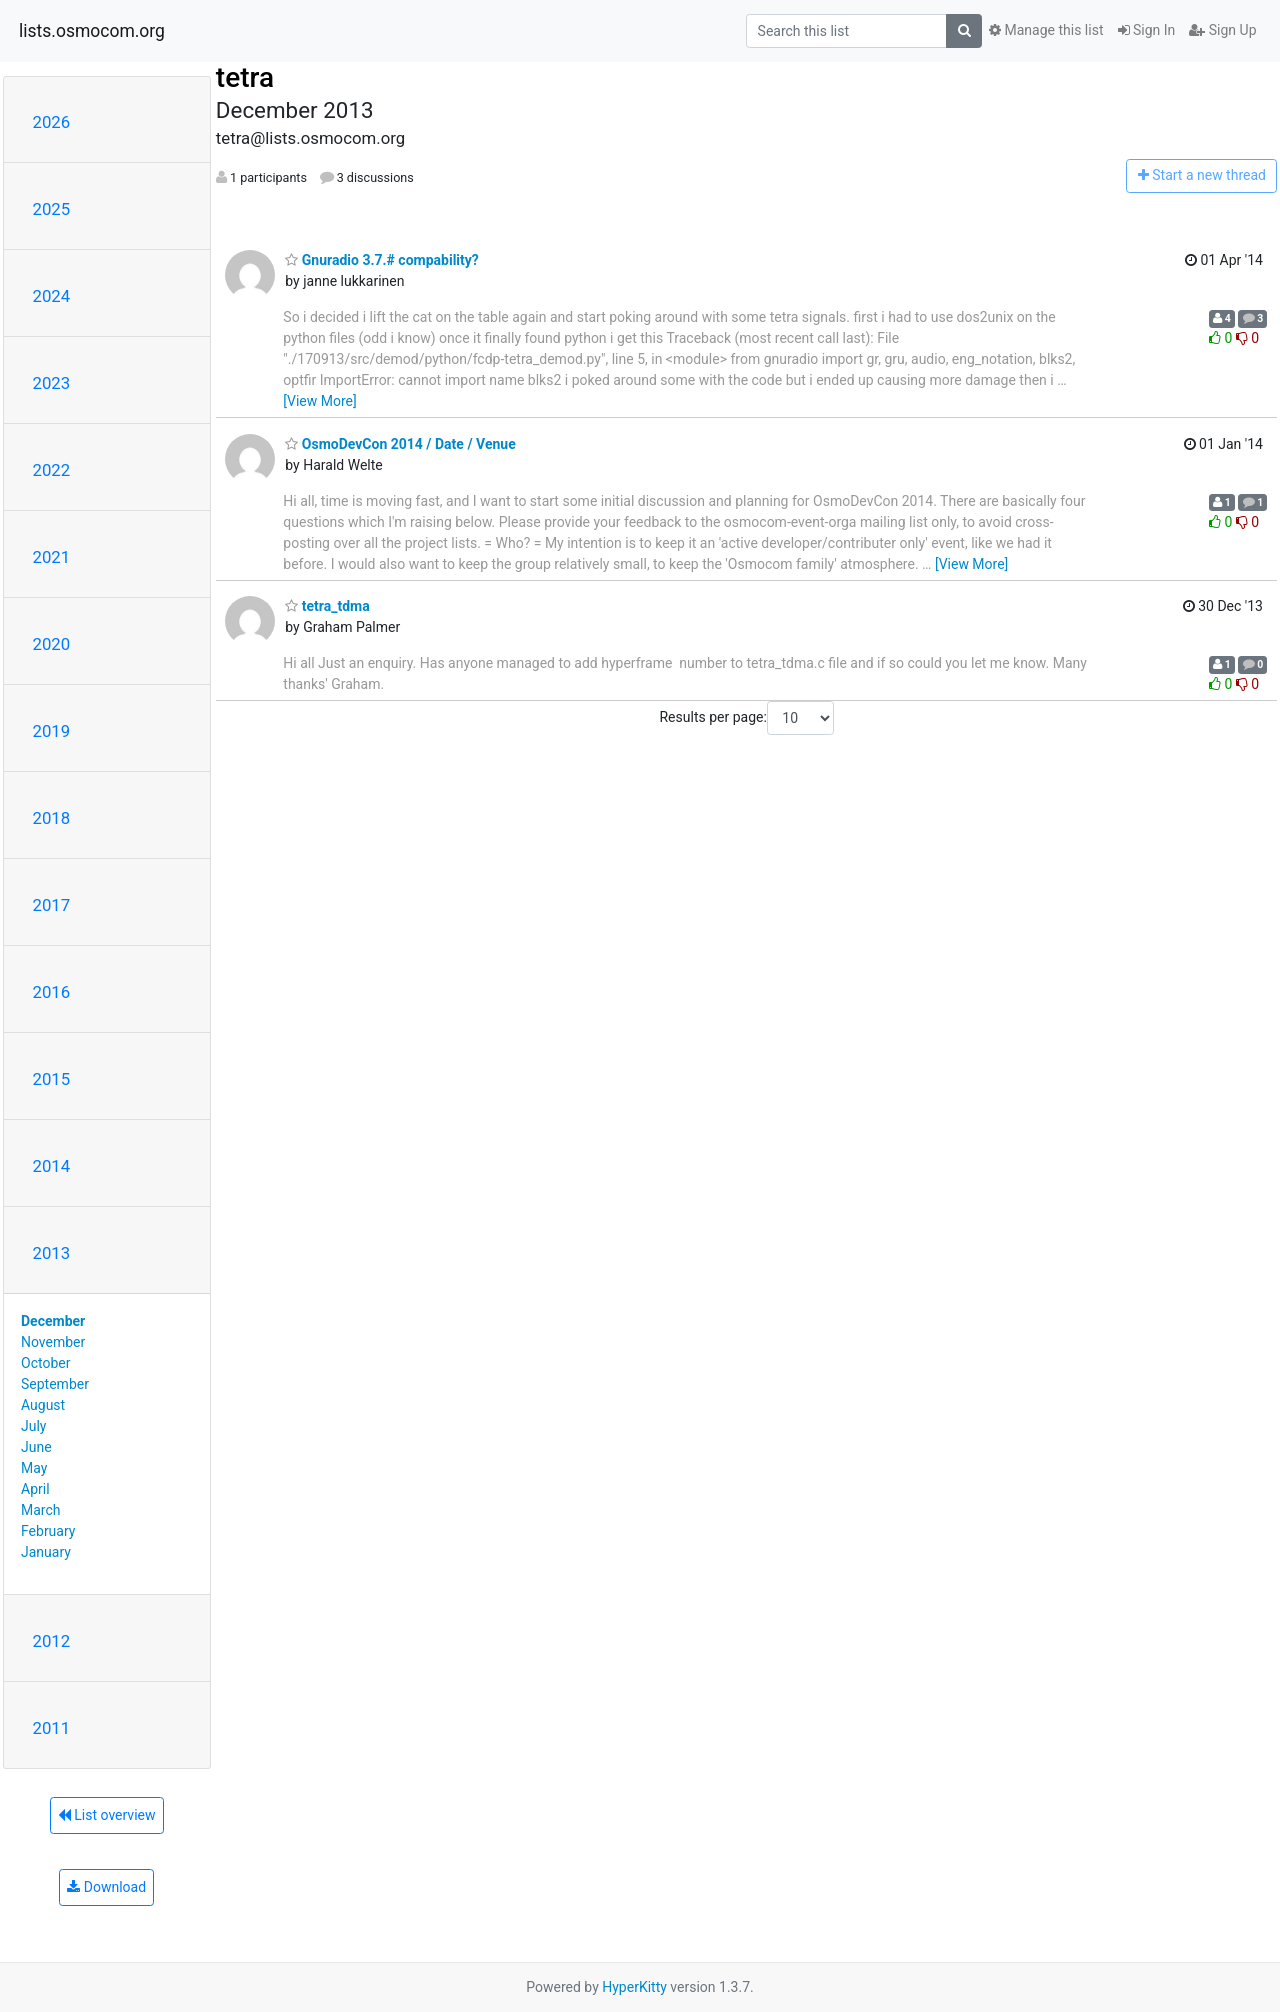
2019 (52, 731)
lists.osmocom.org (92, 31)
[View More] (319, 401)
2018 (52, 818)
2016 (52, 992)
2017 (52, 905)
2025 (52, 209)
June (36, 1447)
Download (106, 1887)
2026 (52, 122)
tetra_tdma (327, 606)
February (48, 1531)
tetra (245, 77)
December (53, 1321)
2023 (52, 383)
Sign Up (1222, 30)
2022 (52, 470)
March (41, 1510)
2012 (52, 1641)
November (53, 1342)
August (43, 1405)
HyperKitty (634, 1987)
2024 (52, 296)
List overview (107, 1815)
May (34, 1468)
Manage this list (1046, 30)
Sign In (1147, 30)
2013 (52, 1253)
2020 (52, 644)
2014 (52, 1166)
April (35, 1489)
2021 (52, 557)
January (46, 1552)
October (45, 1363)
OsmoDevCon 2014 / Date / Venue (400, 444)
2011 (52, 1728)
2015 (52, 1079)
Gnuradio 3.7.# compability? (381, 260)
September (55, 1384)
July (33, 1426)
